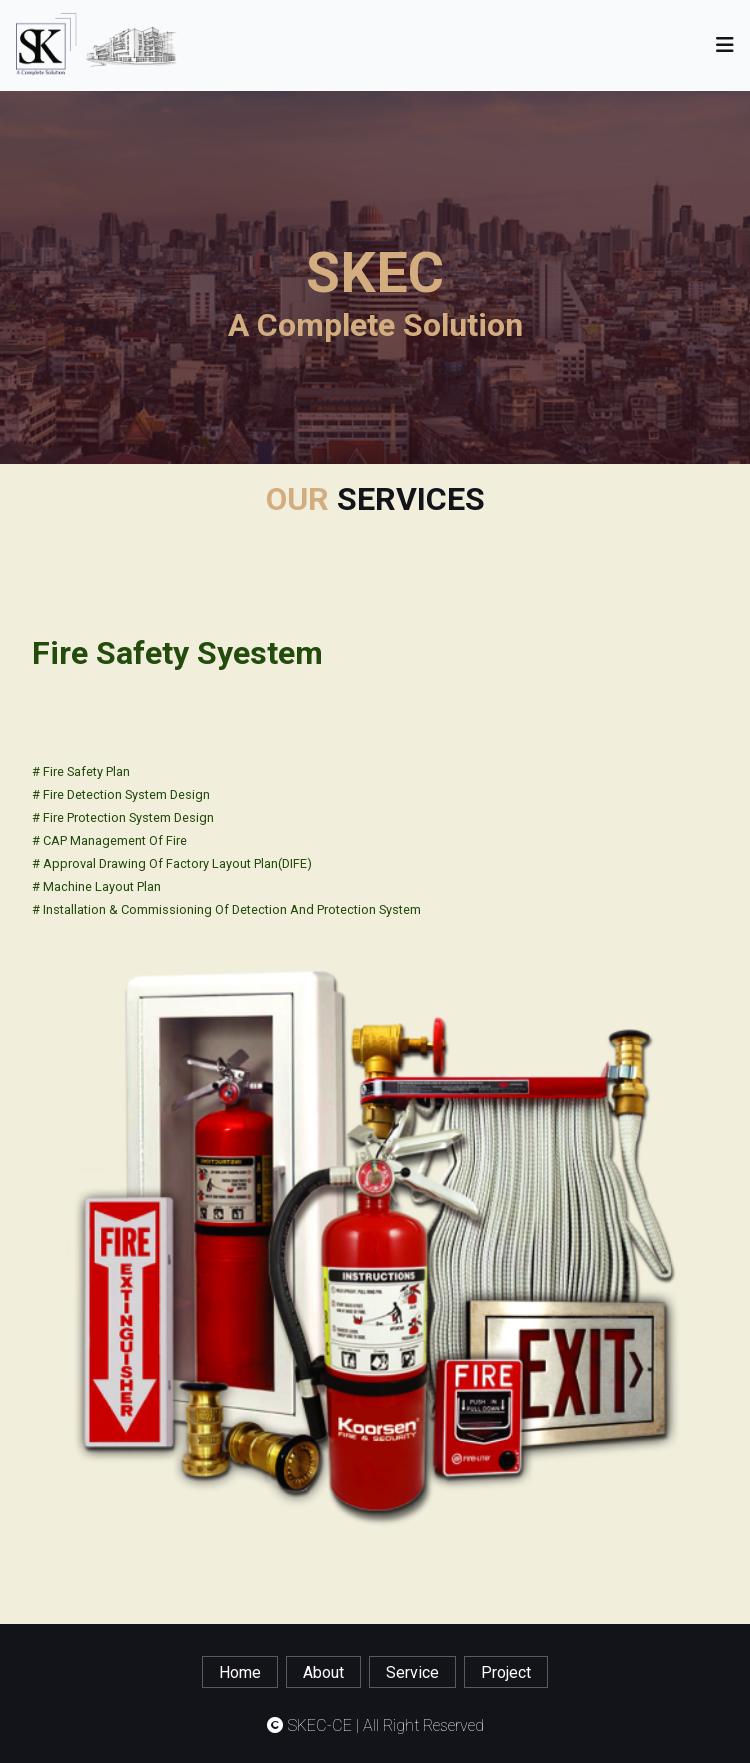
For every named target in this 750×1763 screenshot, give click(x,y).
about (323, 1672)
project (506, 1672)
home (240, 1672)
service (412, 1672)
